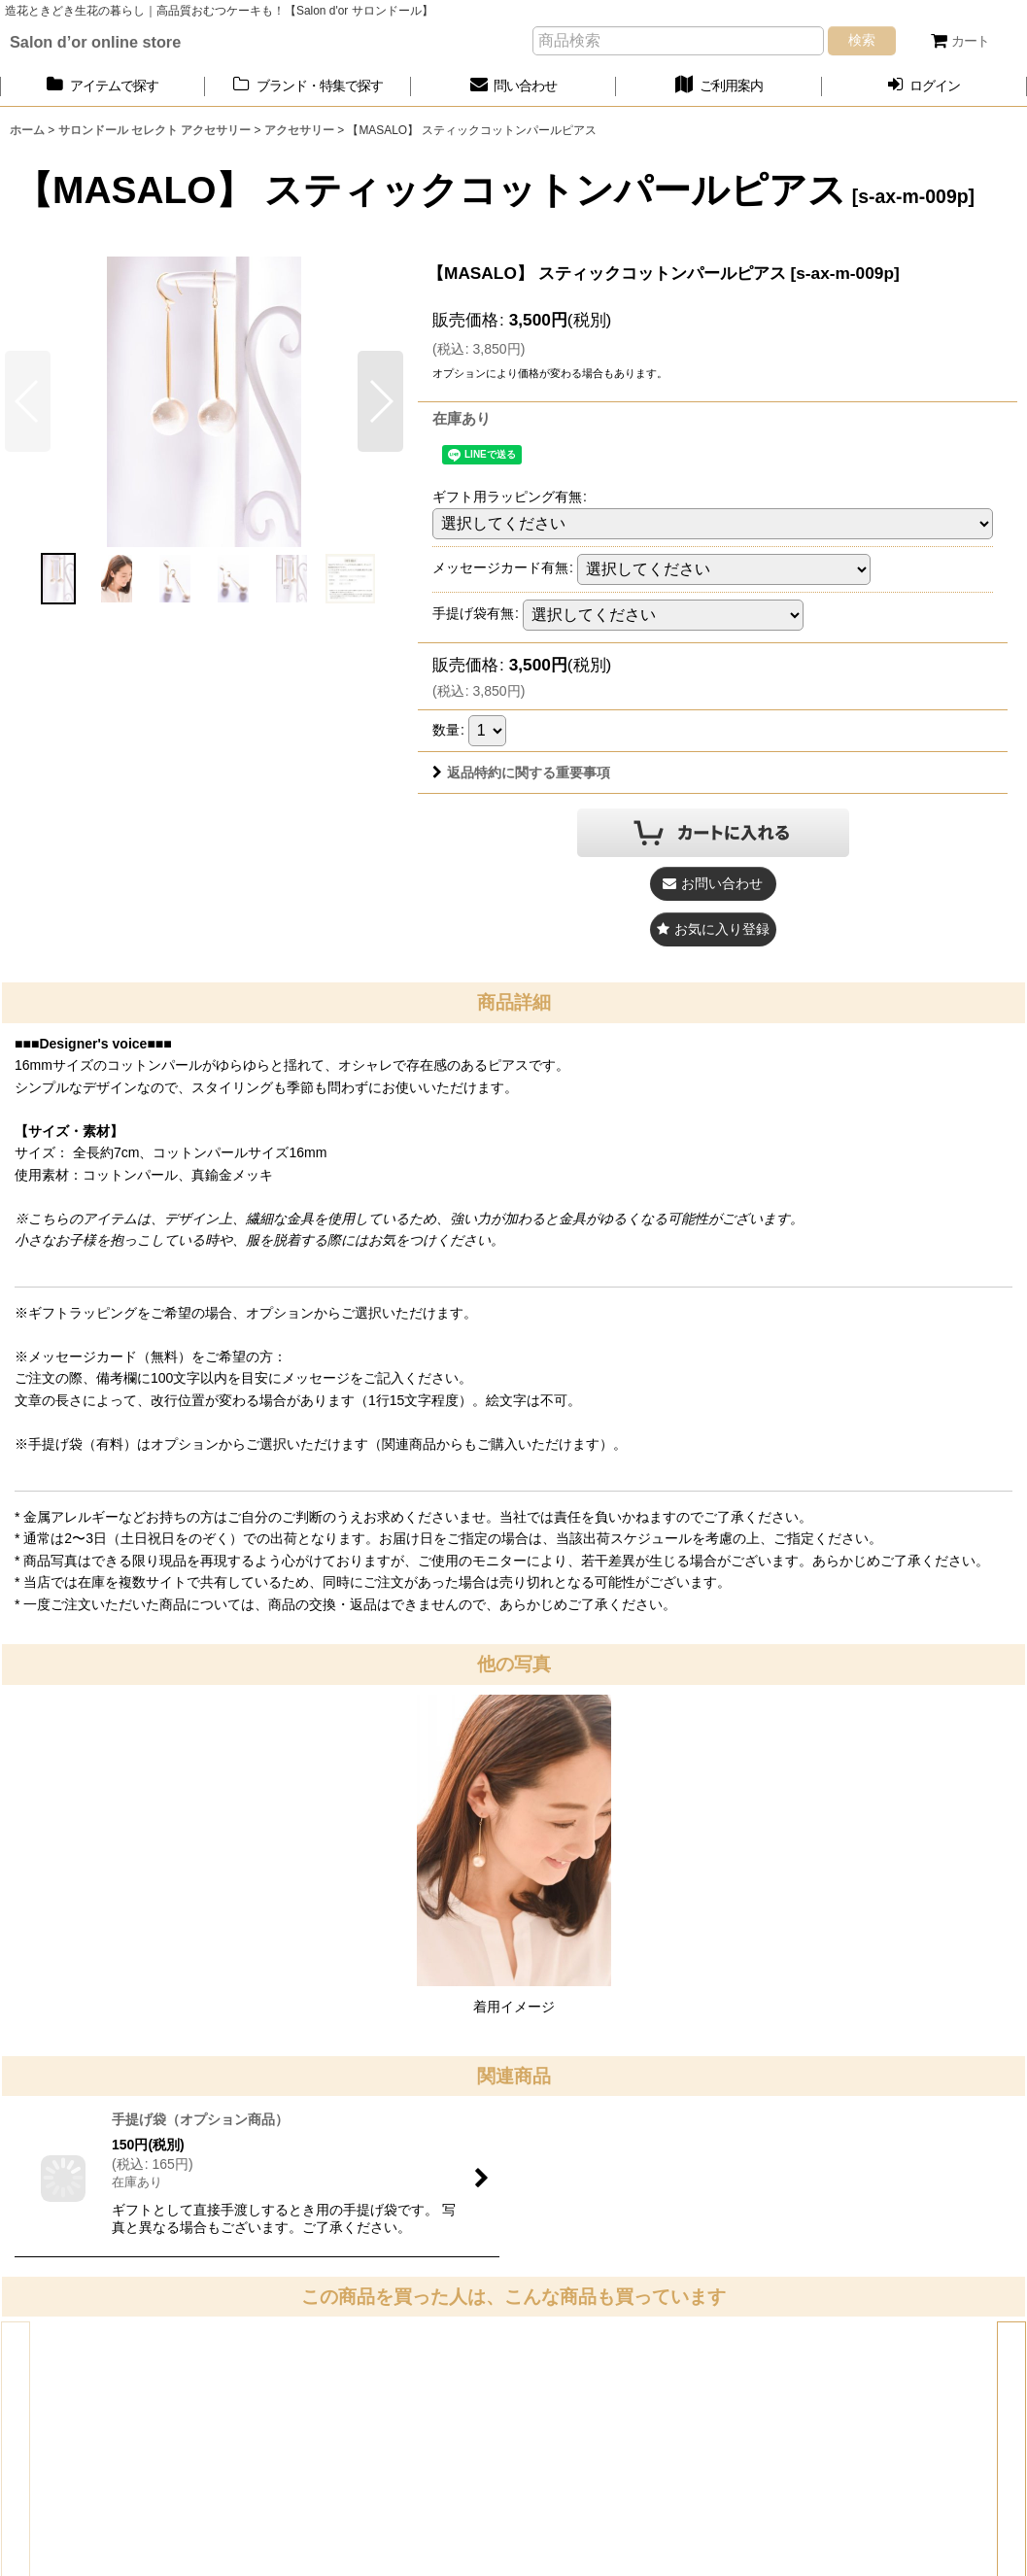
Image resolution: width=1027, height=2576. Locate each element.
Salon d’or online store (95, 42)
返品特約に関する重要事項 (521, 772)
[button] (380, 401)
